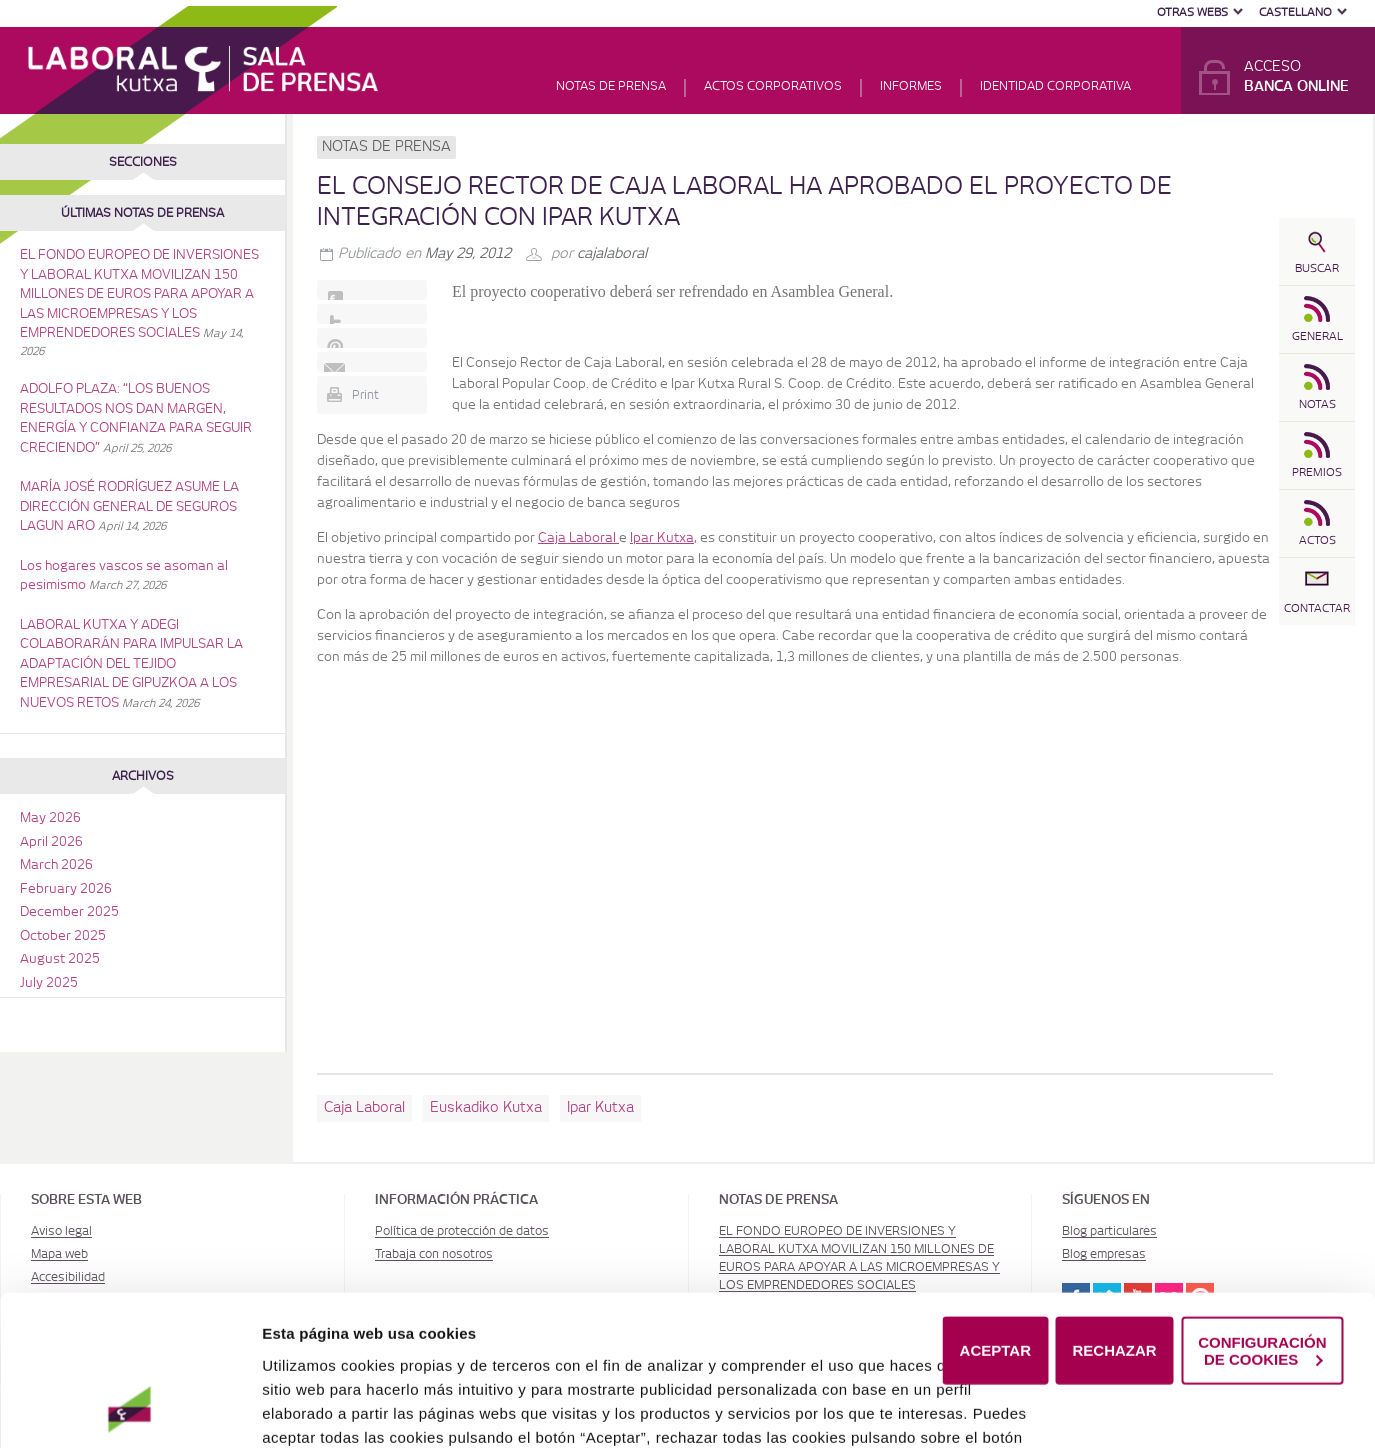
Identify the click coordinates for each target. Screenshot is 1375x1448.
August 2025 (60, 959)
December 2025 (69, 912)
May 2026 (50, 818)
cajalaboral (612, 254)
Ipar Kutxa (600, 1108)
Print (365, 395)
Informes (911, 86)
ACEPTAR (995, 1271)
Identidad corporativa (1055, 86)
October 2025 (63, 936)
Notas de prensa (611, 86)
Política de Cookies (401, 1405)
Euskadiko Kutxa (486, 1108)
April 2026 (51, 842)
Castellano (1295, 12)
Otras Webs (1192, 12)
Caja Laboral (364, 1108)
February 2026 (66, 889)
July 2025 (49, 983)
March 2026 (56, 865)
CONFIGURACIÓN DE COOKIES (1262, 1271)
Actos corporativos (773, 86)
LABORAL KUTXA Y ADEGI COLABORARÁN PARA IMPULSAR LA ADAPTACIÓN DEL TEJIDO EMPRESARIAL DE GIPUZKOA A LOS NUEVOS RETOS (131, 664)
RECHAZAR (1115, 1271)
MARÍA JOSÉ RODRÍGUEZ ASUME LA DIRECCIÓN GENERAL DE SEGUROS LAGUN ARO (129, 507)
